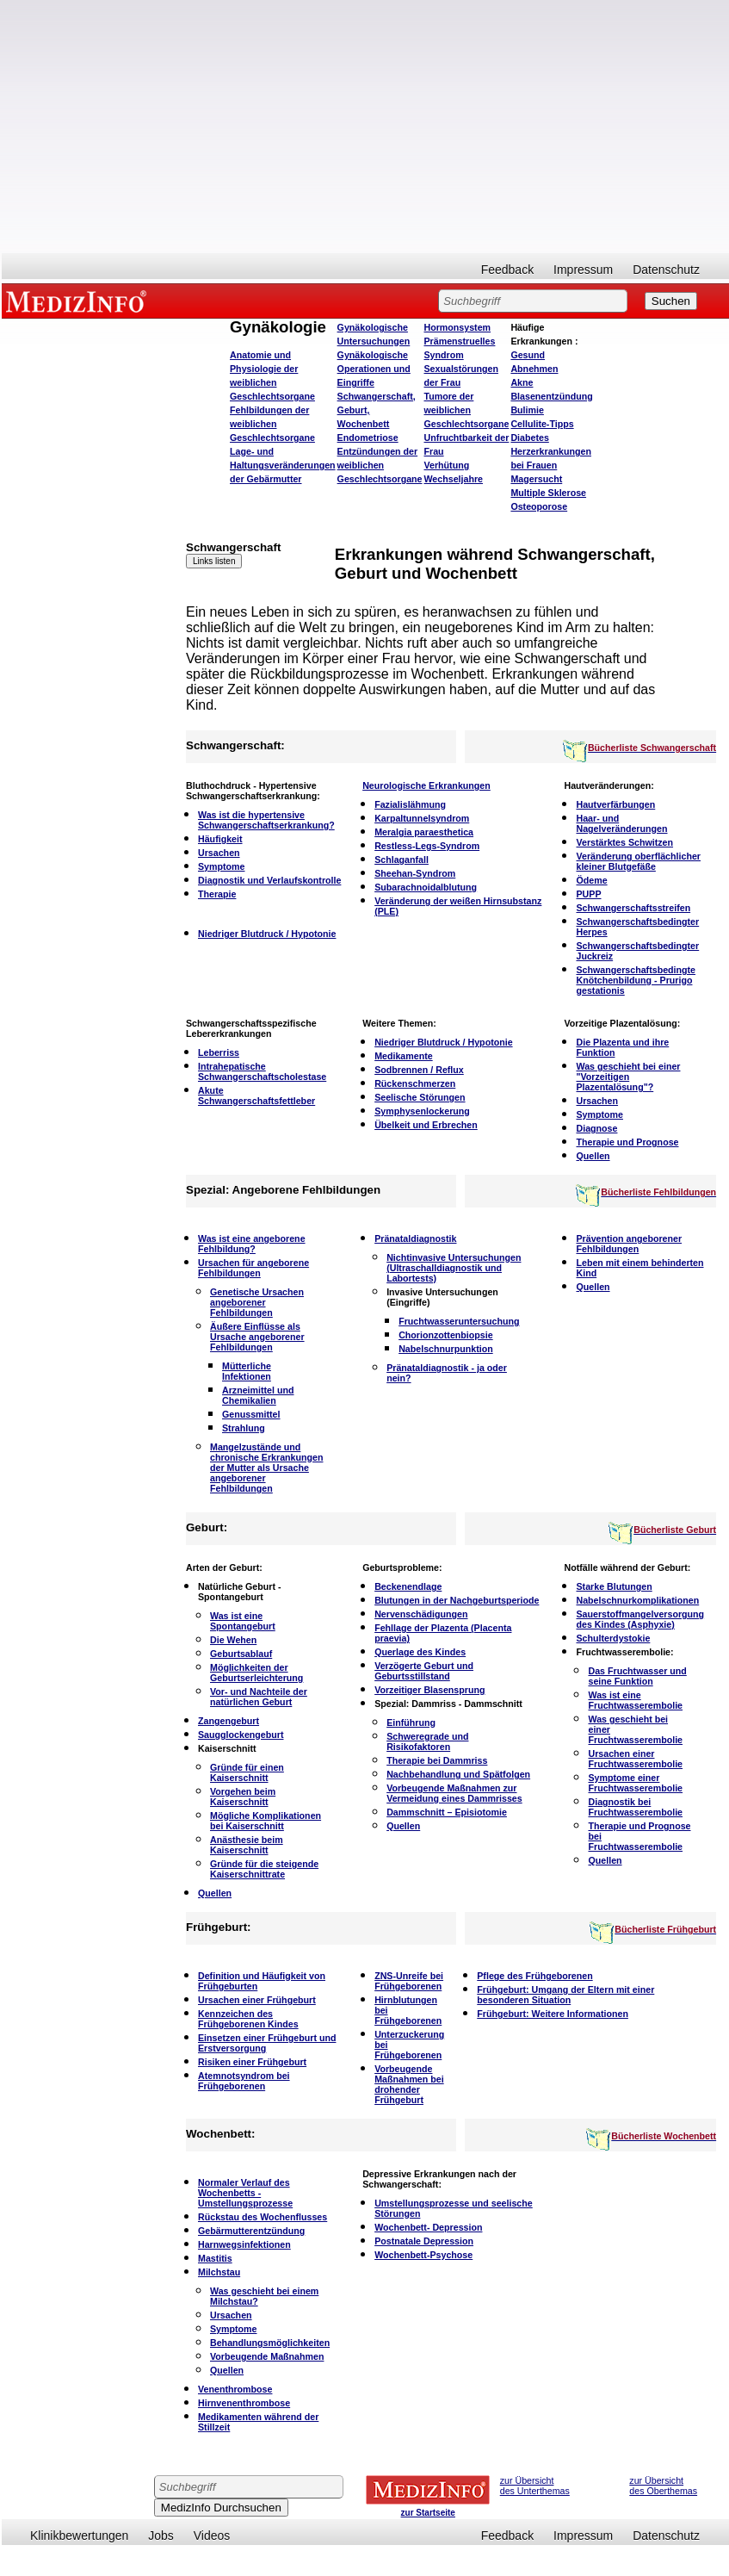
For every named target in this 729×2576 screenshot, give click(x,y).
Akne (521, 382)
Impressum (583, 269)
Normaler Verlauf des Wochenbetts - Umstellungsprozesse (245, 2192)
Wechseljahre (454, 479)
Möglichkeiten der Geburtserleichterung (256, 1672)
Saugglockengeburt (240, 1734)
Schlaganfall (401, 859)
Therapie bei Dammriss (436, 1760)
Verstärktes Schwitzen (624, 842)
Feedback (507, 269)
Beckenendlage (408, 1586)
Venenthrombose (235, 2389)
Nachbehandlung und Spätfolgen (458, 1774)
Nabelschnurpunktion (445, 1349)
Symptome (221, 866)
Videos (212, 2535)
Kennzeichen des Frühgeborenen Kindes (248, 2018)
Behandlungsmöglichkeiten (270, 2342)
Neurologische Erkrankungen (426, 785)
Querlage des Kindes (420, 1652)
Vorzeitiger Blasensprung (429, 1690)
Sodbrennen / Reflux (419, 1070)
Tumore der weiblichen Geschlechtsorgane (467, 410)
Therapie (217, 894)
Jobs (161, 2535)
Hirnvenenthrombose (244, 2403)
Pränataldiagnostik (415, 1238)
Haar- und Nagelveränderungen (621, 823)
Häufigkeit (220, 839)
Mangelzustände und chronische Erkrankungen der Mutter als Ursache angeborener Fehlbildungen (266, 1467)
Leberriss (218, 1052)
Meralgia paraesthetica (423, 832)
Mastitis (215, 2258)
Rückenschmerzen (414, 1083)
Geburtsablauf (241, 1653)
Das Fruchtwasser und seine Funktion (637, 1676)
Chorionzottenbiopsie (445, 1335)
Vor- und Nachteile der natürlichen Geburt (258, 1696)
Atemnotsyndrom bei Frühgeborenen (244, 2080)
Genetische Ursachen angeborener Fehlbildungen (257, 1302)
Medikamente (403, 1056)
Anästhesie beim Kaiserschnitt (246, 1844)
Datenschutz (666, 269)
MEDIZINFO (79, 300)
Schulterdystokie (613, 1638)
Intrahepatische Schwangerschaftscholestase (262, 1071)
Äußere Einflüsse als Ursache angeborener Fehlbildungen (257, 1336)
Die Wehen (233, 1640)
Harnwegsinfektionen (244, 2244)
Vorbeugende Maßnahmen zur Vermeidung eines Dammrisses (454, 1793)
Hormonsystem (457, 327)
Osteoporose (538, 506)
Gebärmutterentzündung (251, 2230)
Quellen (592, 1156)
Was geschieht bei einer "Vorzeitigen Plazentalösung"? (628, 1076)
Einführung (411, 1722)
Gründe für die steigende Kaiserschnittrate (264, 1869)
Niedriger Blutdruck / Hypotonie (267, 933)
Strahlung (243, 1428)
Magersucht (536, 479)
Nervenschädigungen (420, 1614)
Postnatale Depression (423, 2241)
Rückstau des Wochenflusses (262, 2217)
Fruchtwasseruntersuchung (458, 1321)
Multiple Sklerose (548, 492)
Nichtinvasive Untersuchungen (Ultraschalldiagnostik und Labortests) (453, 1267)
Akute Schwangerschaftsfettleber (256, 1095)
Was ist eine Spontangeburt (242, 1621)
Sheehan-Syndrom (414, 873)
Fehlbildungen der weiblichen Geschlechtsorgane (272, 424)
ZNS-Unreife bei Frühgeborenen (408, 1981)
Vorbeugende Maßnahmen (267, 2356)
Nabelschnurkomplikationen (637, 1600)
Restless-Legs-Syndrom (426, 846)
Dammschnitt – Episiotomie (446, 1812)
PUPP (588, 894)
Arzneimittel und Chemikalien (257, 1395)
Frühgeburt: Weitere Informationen (552, 2013)
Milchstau (219, 2272)
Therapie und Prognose (627, 1142)
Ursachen (219, 852)
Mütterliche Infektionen (246, 1371)
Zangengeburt (228, 1721)
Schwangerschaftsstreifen (633, 908)
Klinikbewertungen (79, 2535)
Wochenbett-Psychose (423, 2255)
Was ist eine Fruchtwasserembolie (635, 1700)
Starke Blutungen (614, 1586)
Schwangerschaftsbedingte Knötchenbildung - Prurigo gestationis (635, 980)
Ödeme (591, 880)
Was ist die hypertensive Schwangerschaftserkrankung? (266, 820)
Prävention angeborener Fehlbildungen (629, 1243)
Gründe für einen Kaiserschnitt (247, 1772)
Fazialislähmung (410, 804)
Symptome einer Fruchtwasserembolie (635, 1782)
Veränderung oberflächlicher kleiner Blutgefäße (638, 861)
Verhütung (447, 465)
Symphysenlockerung (422, 1111)
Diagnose (596, 1128)
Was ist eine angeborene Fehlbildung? (252, 1243)
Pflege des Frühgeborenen (534, 1976)
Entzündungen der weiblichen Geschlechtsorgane (380, 465)
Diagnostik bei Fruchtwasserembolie (635, 1807)
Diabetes (529, 437)
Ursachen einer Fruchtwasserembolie (635, 1758)
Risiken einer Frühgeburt (252, 2062)
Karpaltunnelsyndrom (421, 818)
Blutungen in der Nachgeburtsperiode (456, 1600)
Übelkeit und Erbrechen (426, 1125)
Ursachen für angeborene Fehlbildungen (253, 1267)
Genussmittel (251, 1414)
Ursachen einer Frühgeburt (257, 2000)
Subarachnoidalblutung (425, 887)
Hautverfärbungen (615, 804)
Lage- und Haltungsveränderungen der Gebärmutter (283, 465)
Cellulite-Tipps (541, 424)
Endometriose (367, 437)
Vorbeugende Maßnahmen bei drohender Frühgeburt (409, 2084)
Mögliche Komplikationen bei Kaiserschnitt (265, 1820)
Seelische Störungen (419, 1097)
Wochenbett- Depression (428, 2227)
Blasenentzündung (551, 396)
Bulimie (527, 410)
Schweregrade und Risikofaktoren (427, 1741)
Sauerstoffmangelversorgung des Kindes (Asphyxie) (640, 1619)
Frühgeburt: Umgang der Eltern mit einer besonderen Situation (565, 1994)
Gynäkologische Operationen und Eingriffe (374, 369)
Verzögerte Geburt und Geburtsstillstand (423, 1670)
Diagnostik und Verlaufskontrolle (269, 880)
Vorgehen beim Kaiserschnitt (242, 1796)
